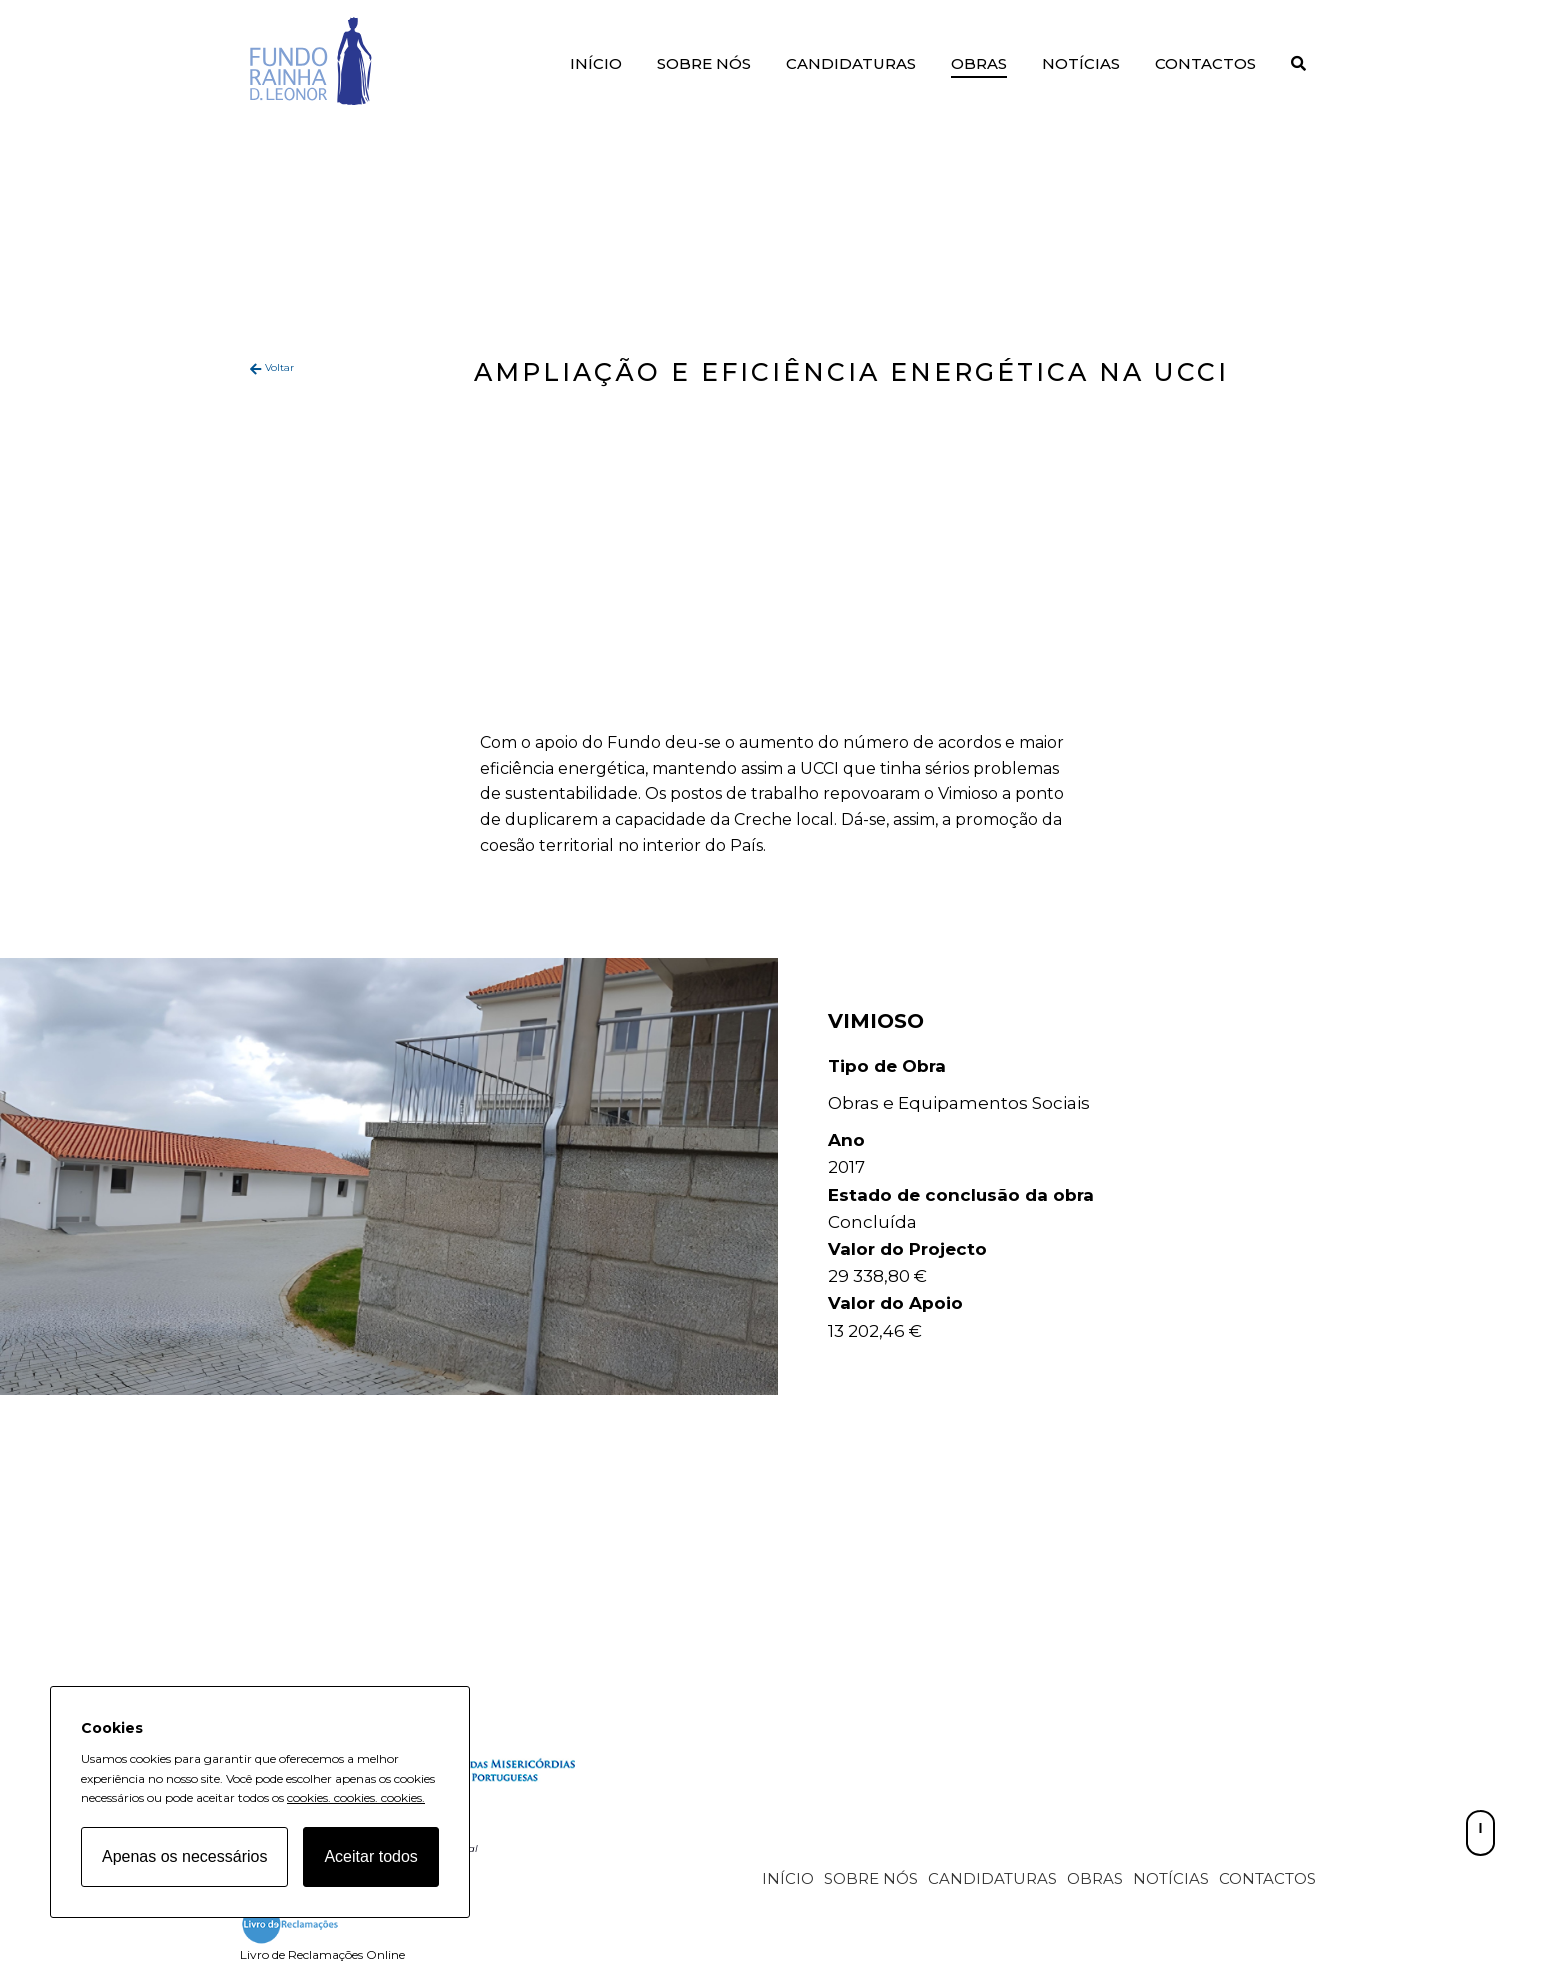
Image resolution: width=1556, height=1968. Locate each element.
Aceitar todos (370, 1856)
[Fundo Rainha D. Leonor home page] (480, 1784)
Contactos (1205, 63)
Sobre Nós (704, 63)
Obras (979, 63)
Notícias (1081, 63)
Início (596, 63)
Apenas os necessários (184, 1856)
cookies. (309, 1797)
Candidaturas (851, 63)
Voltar (279, 367)
